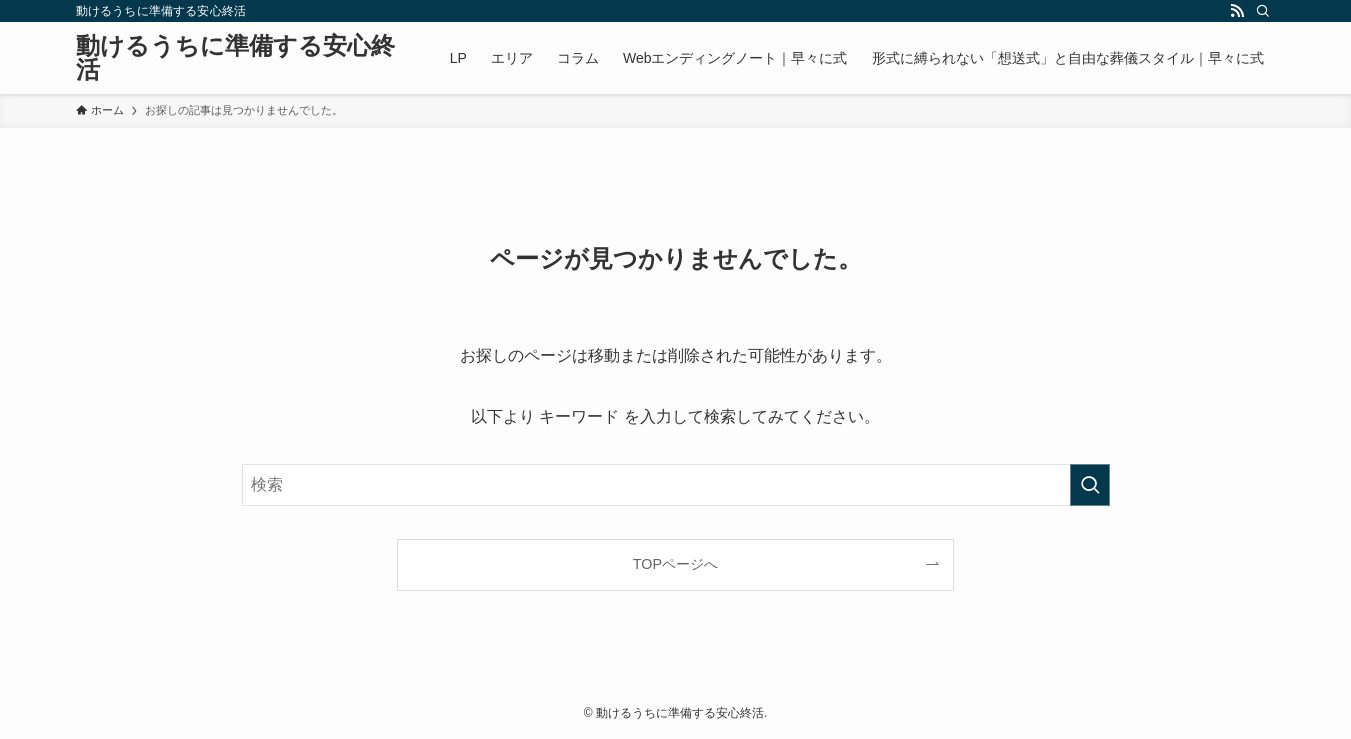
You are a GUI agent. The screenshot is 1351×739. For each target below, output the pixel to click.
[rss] (1237, 11)
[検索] (1263, 11)
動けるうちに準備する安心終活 (235, 58)
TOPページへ (675, 564)
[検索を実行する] (1090, 485)
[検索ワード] (676, 485)
